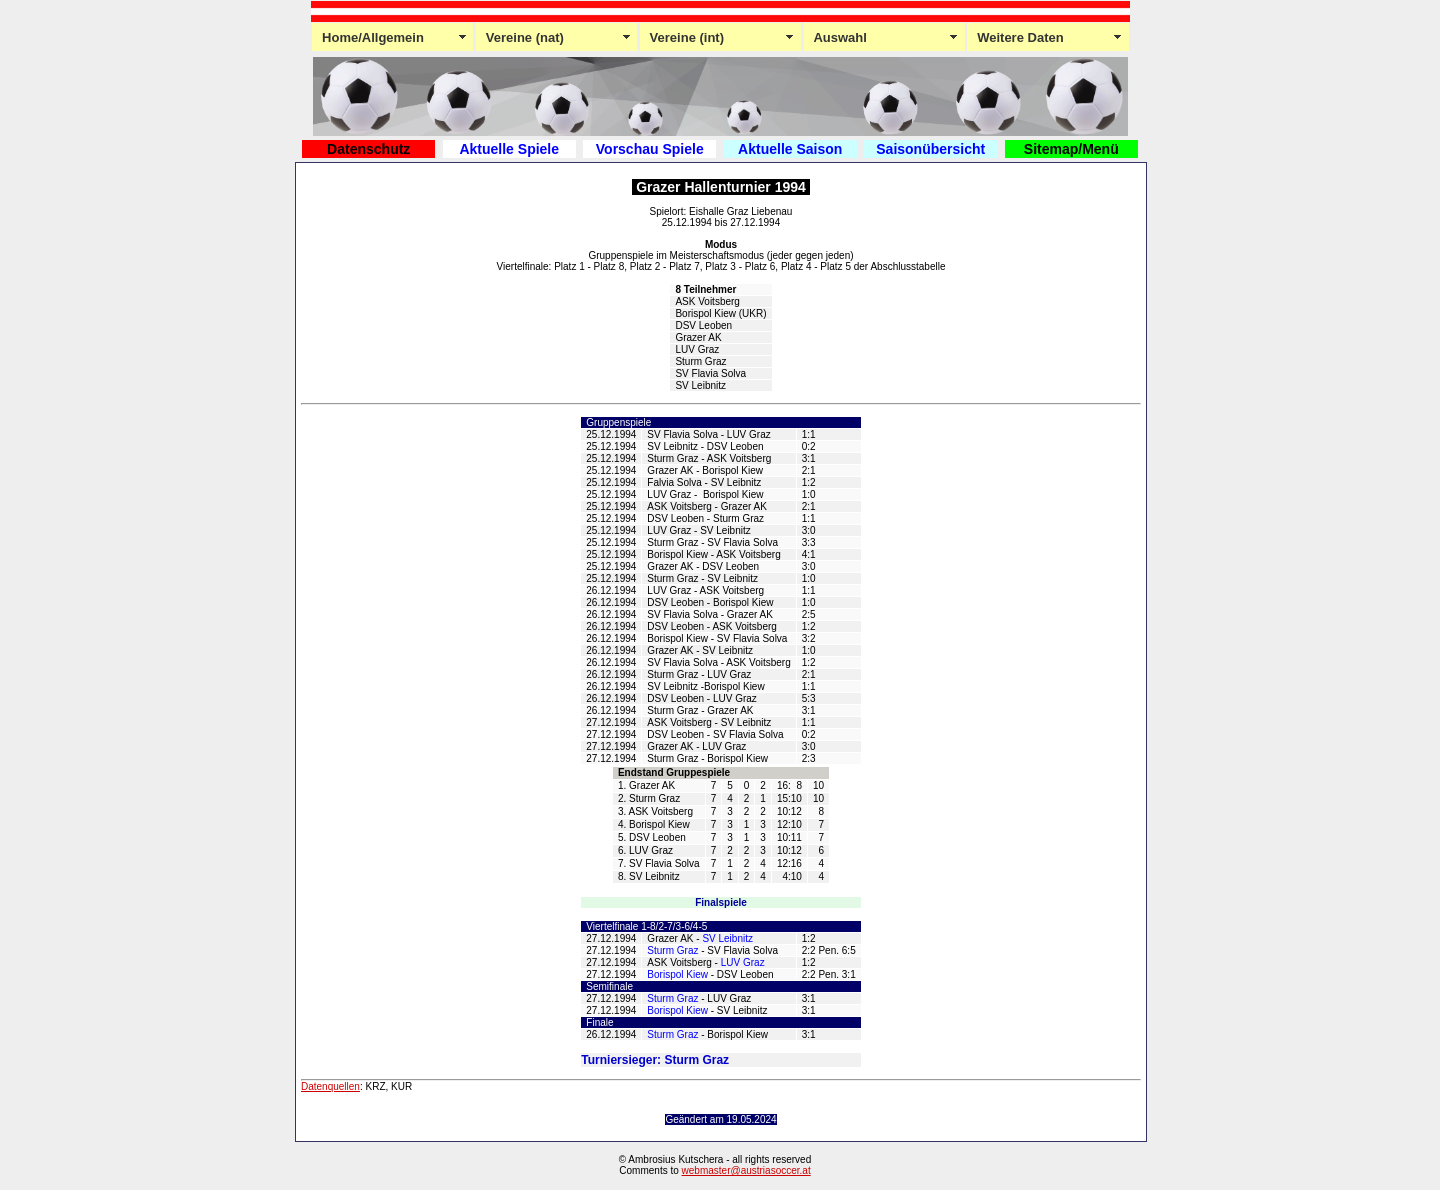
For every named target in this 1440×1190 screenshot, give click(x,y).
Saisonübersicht (930, 149)
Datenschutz (368, 149)
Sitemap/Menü (1071, 149)
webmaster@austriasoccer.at (746, 1170)
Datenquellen (330, 1086)
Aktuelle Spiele (509, 149)
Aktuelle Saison (790, 149)
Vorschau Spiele (650, 149)
